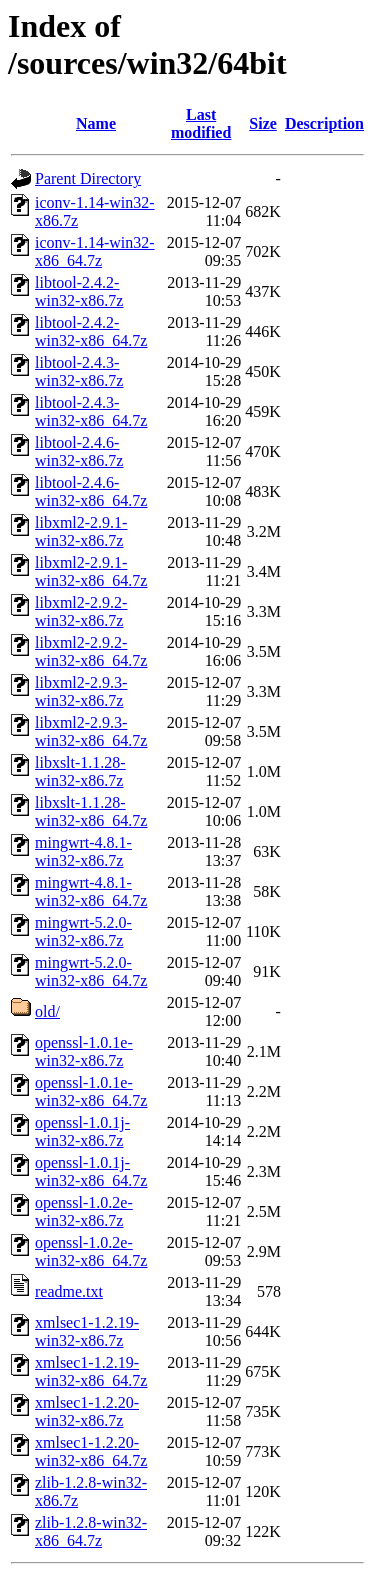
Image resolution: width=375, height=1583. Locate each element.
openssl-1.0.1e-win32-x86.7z (84, 1051)
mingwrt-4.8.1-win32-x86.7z (83, 851)
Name (96, 123)
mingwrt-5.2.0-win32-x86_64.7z (91, 971)
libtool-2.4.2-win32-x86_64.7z (91, 331)
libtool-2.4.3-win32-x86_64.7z (91, 411)
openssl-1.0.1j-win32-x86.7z (82, 1131)
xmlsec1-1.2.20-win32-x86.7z (87, 1411)
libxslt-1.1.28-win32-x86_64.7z (91, 811)
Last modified (201, 123)
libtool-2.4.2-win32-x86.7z (79, 291)
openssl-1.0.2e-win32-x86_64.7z (91, 1251)
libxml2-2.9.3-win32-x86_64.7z (91, 731)
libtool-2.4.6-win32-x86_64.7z (91, 491)
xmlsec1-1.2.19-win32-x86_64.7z (91, 1371)
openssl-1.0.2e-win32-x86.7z (84, 1211)
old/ (47, 1011)
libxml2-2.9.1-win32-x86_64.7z (91, 571)
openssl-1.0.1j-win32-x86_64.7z (91, 1171)
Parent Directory (88, 178)
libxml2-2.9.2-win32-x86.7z (81, 611)
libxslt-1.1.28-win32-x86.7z (80, 771)
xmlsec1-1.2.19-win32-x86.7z (87, 1331)
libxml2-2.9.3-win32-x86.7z (81, 691)
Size (263, 123)
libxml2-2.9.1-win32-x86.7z (81, 531)
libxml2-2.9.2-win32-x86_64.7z (91, 651)
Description (324, 123)
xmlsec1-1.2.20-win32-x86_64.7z (91, 1451)
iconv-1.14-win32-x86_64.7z (95, 251)
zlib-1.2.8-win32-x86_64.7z (91, 1531)
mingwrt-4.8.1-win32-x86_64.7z (91, 891)
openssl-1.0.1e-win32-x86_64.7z (91, 1091)
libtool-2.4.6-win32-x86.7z (79, 451)
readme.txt (69, 1291)
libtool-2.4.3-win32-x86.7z (79, 371)
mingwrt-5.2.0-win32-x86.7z (83, 931)
